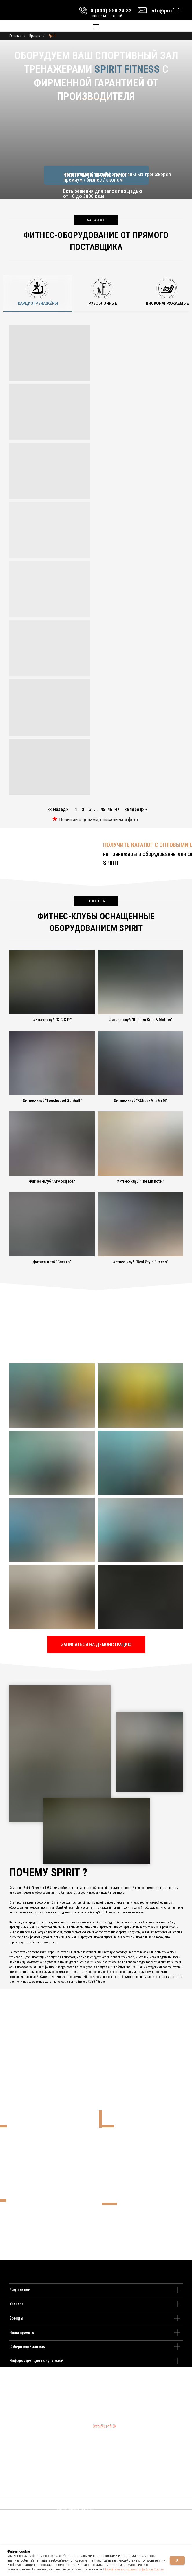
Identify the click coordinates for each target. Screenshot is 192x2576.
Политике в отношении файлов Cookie (134, 2569)
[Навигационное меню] (96, 26)
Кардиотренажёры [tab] (38, 303)
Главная (15, 36)
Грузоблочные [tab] (101, 303)
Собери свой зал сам (27, 2346)
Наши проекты (22, 2332)
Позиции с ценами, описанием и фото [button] (98, 819)
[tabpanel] (96, 558)
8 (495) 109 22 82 (106, 2423)
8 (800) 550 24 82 (109, 2426)
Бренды (35, 36)
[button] (96, 1644)
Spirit (52, 36)
